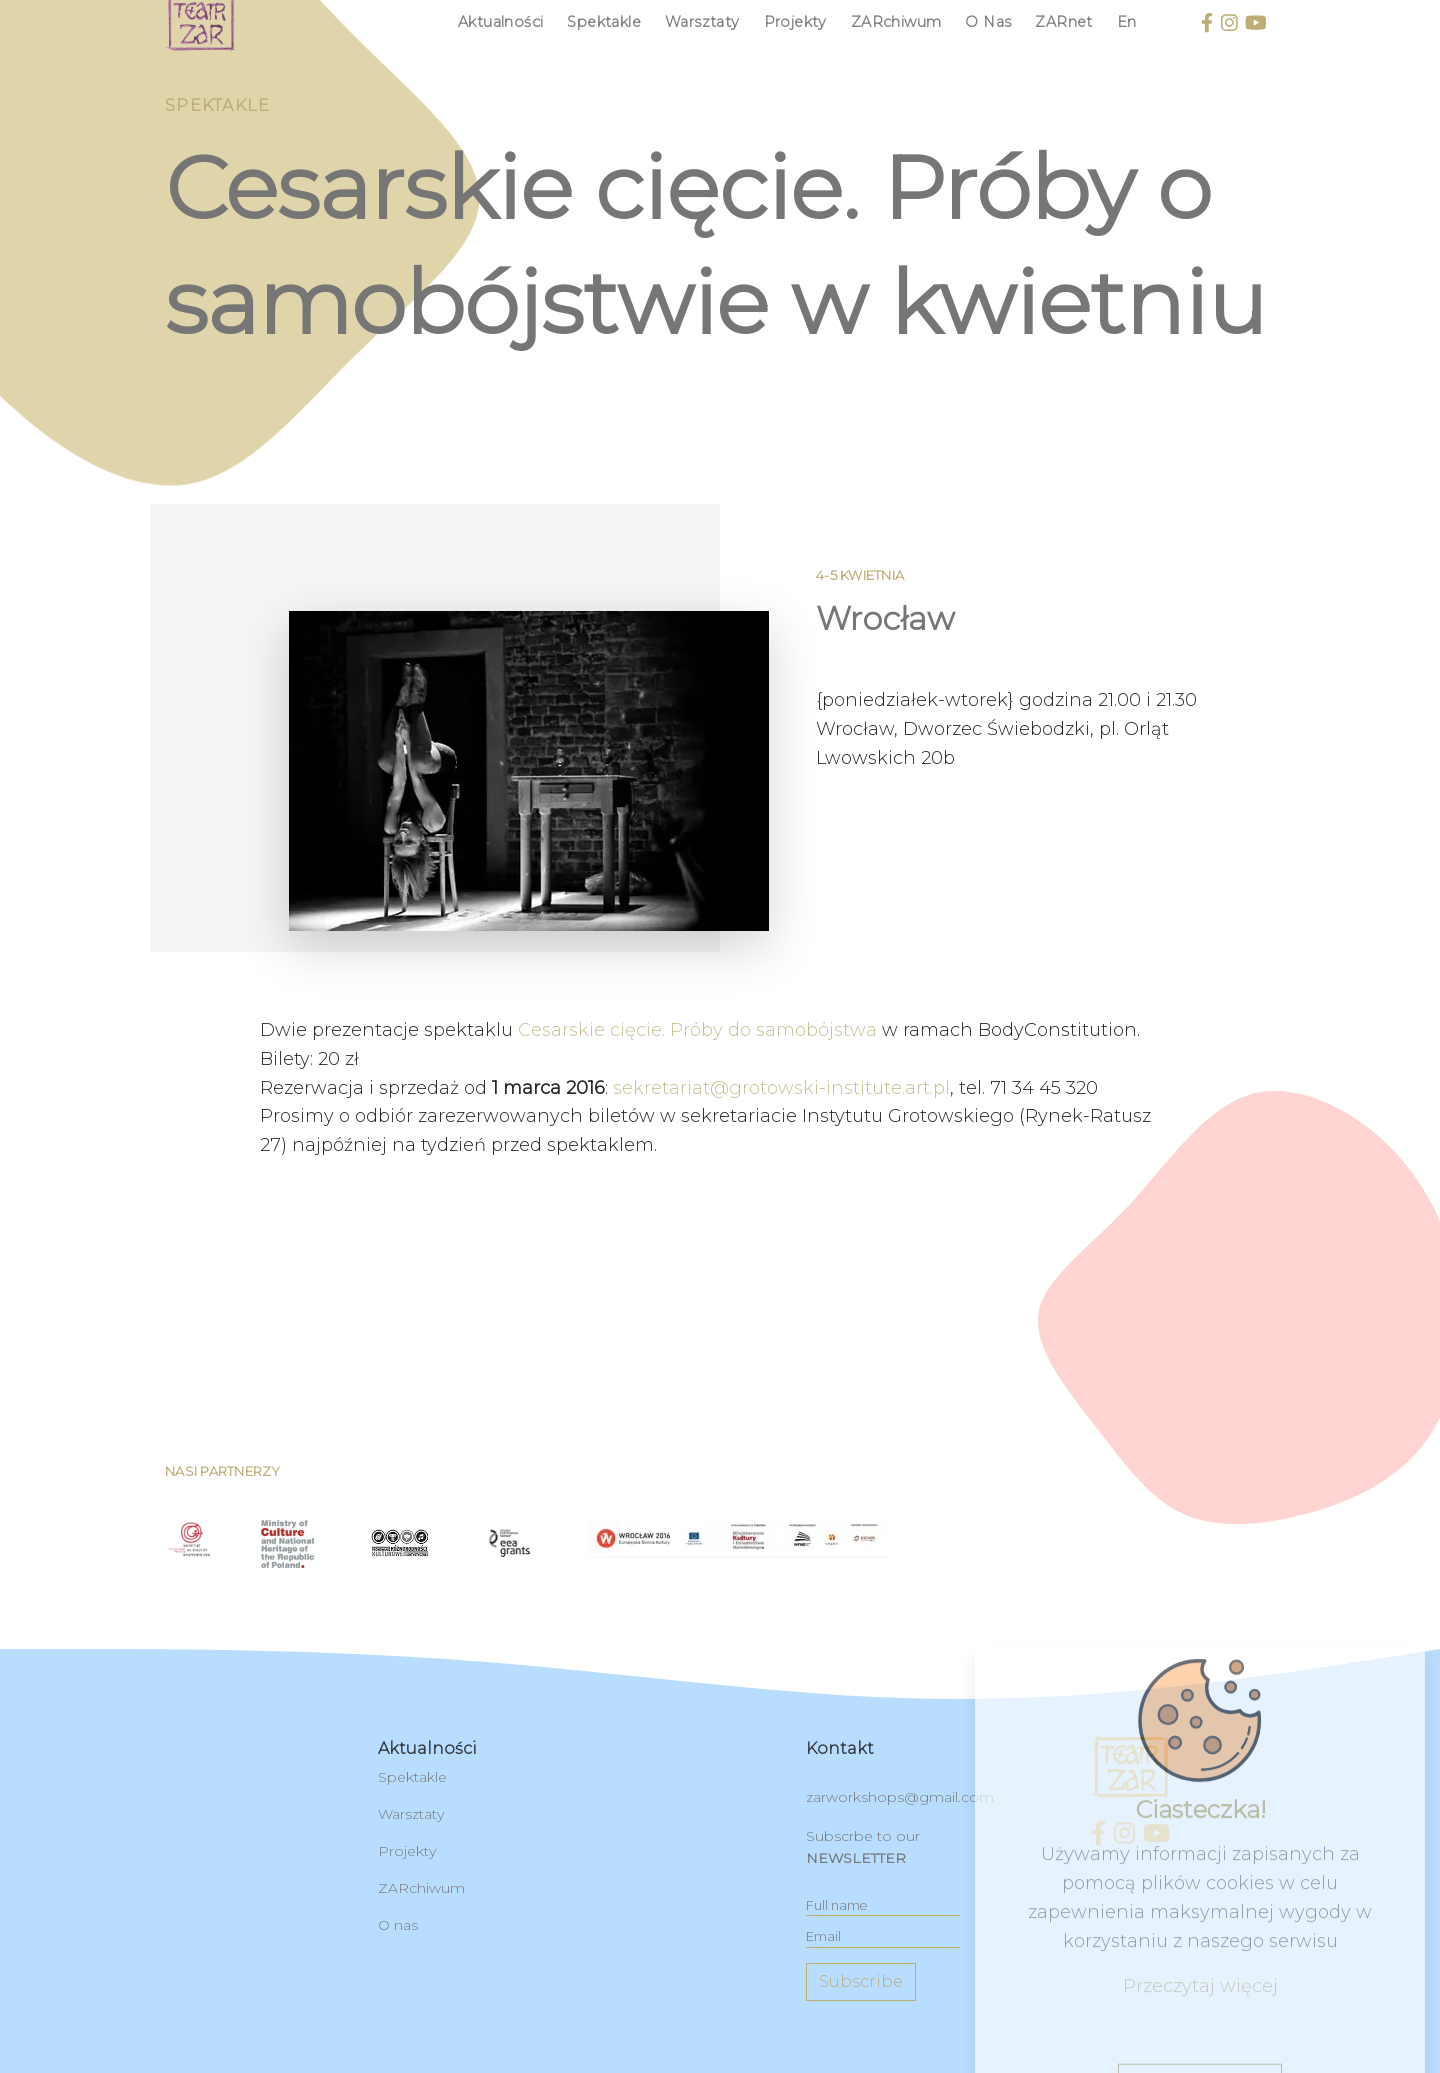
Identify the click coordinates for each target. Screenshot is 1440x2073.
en (1127, 22)
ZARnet (1063, 22)
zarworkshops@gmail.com (900, 1797)
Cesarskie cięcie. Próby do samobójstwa (697, 1116)
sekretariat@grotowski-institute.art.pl (781, 1174)
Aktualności (500, 22)
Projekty (795, 22)
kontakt (840, 1748)
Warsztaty (702, 22)
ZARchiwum (896, 22)
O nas (988, 22)
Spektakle (604, 22)
